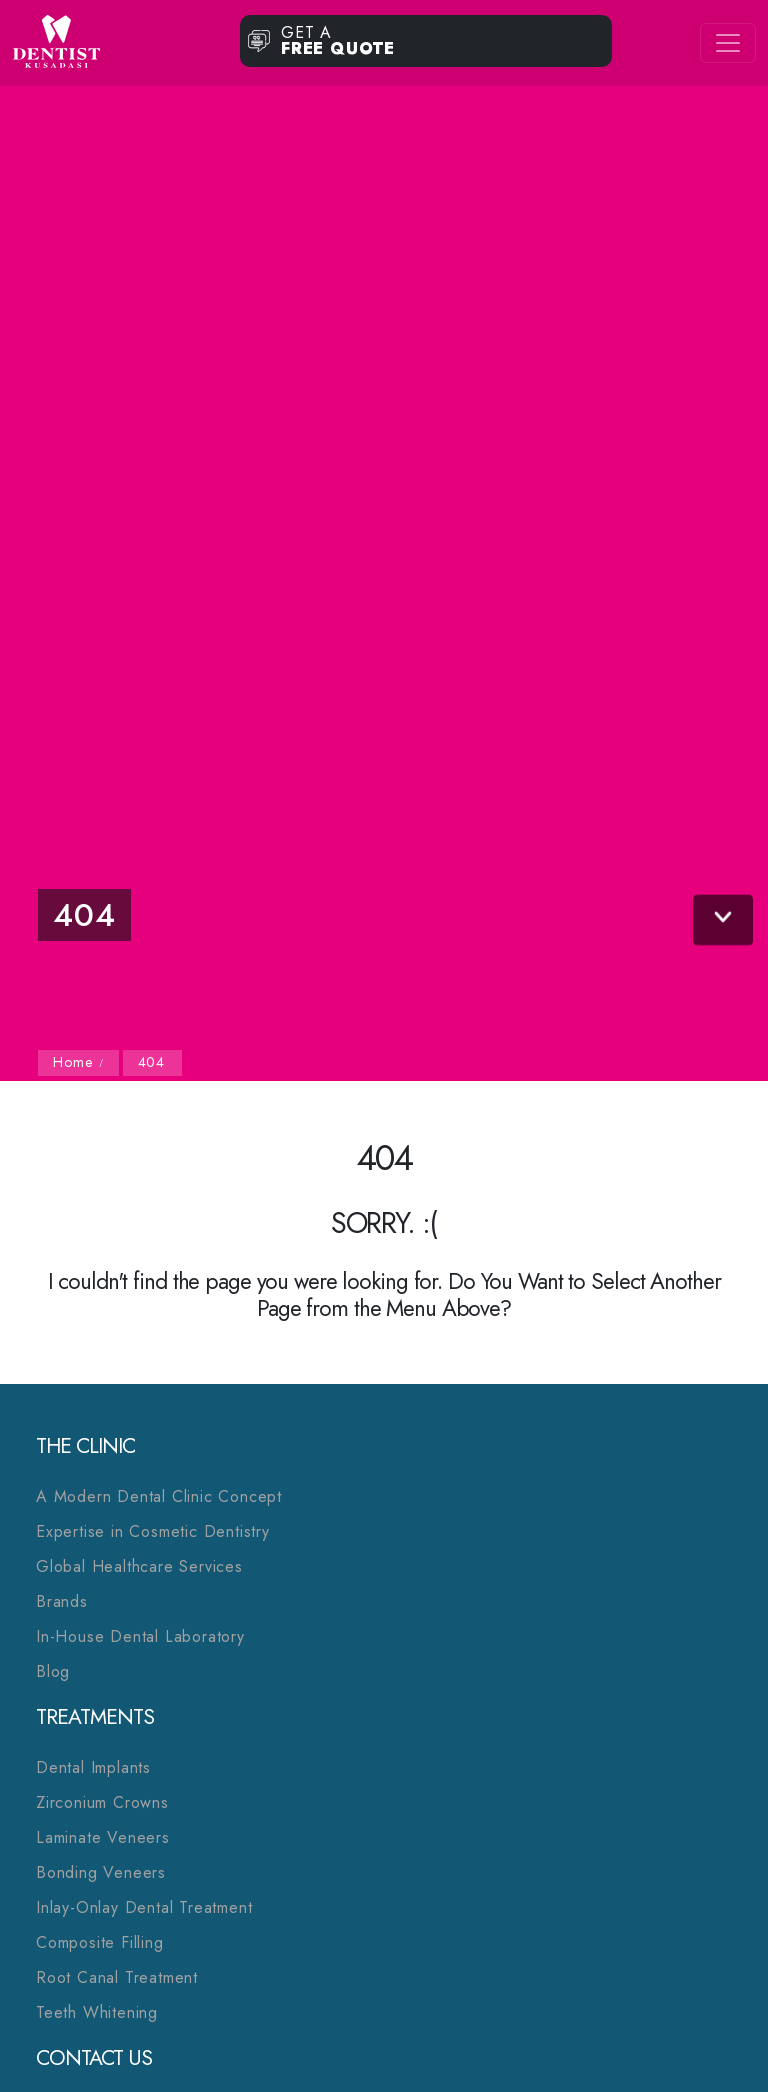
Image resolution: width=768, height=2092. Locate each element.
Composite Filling (100, 1942)
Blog (53, 1671)
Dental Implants (93, 1767)
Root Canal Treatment (117, 1977)
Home (75, 1062)
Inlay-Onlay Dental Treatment (144, 1907)
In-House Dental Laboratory (140, 1636)
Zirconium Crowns (102, 1802)
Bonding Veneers (101, 1872)
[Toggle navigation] (728, 43)
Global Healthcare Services (139, 1566)
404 (151, 1062)
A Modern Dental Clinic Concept (159, 1496)
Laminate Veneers (103, 1837)
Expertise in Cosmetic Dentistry (153, 1531)
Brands (62, 1601)
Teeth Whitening (97, 2012)
